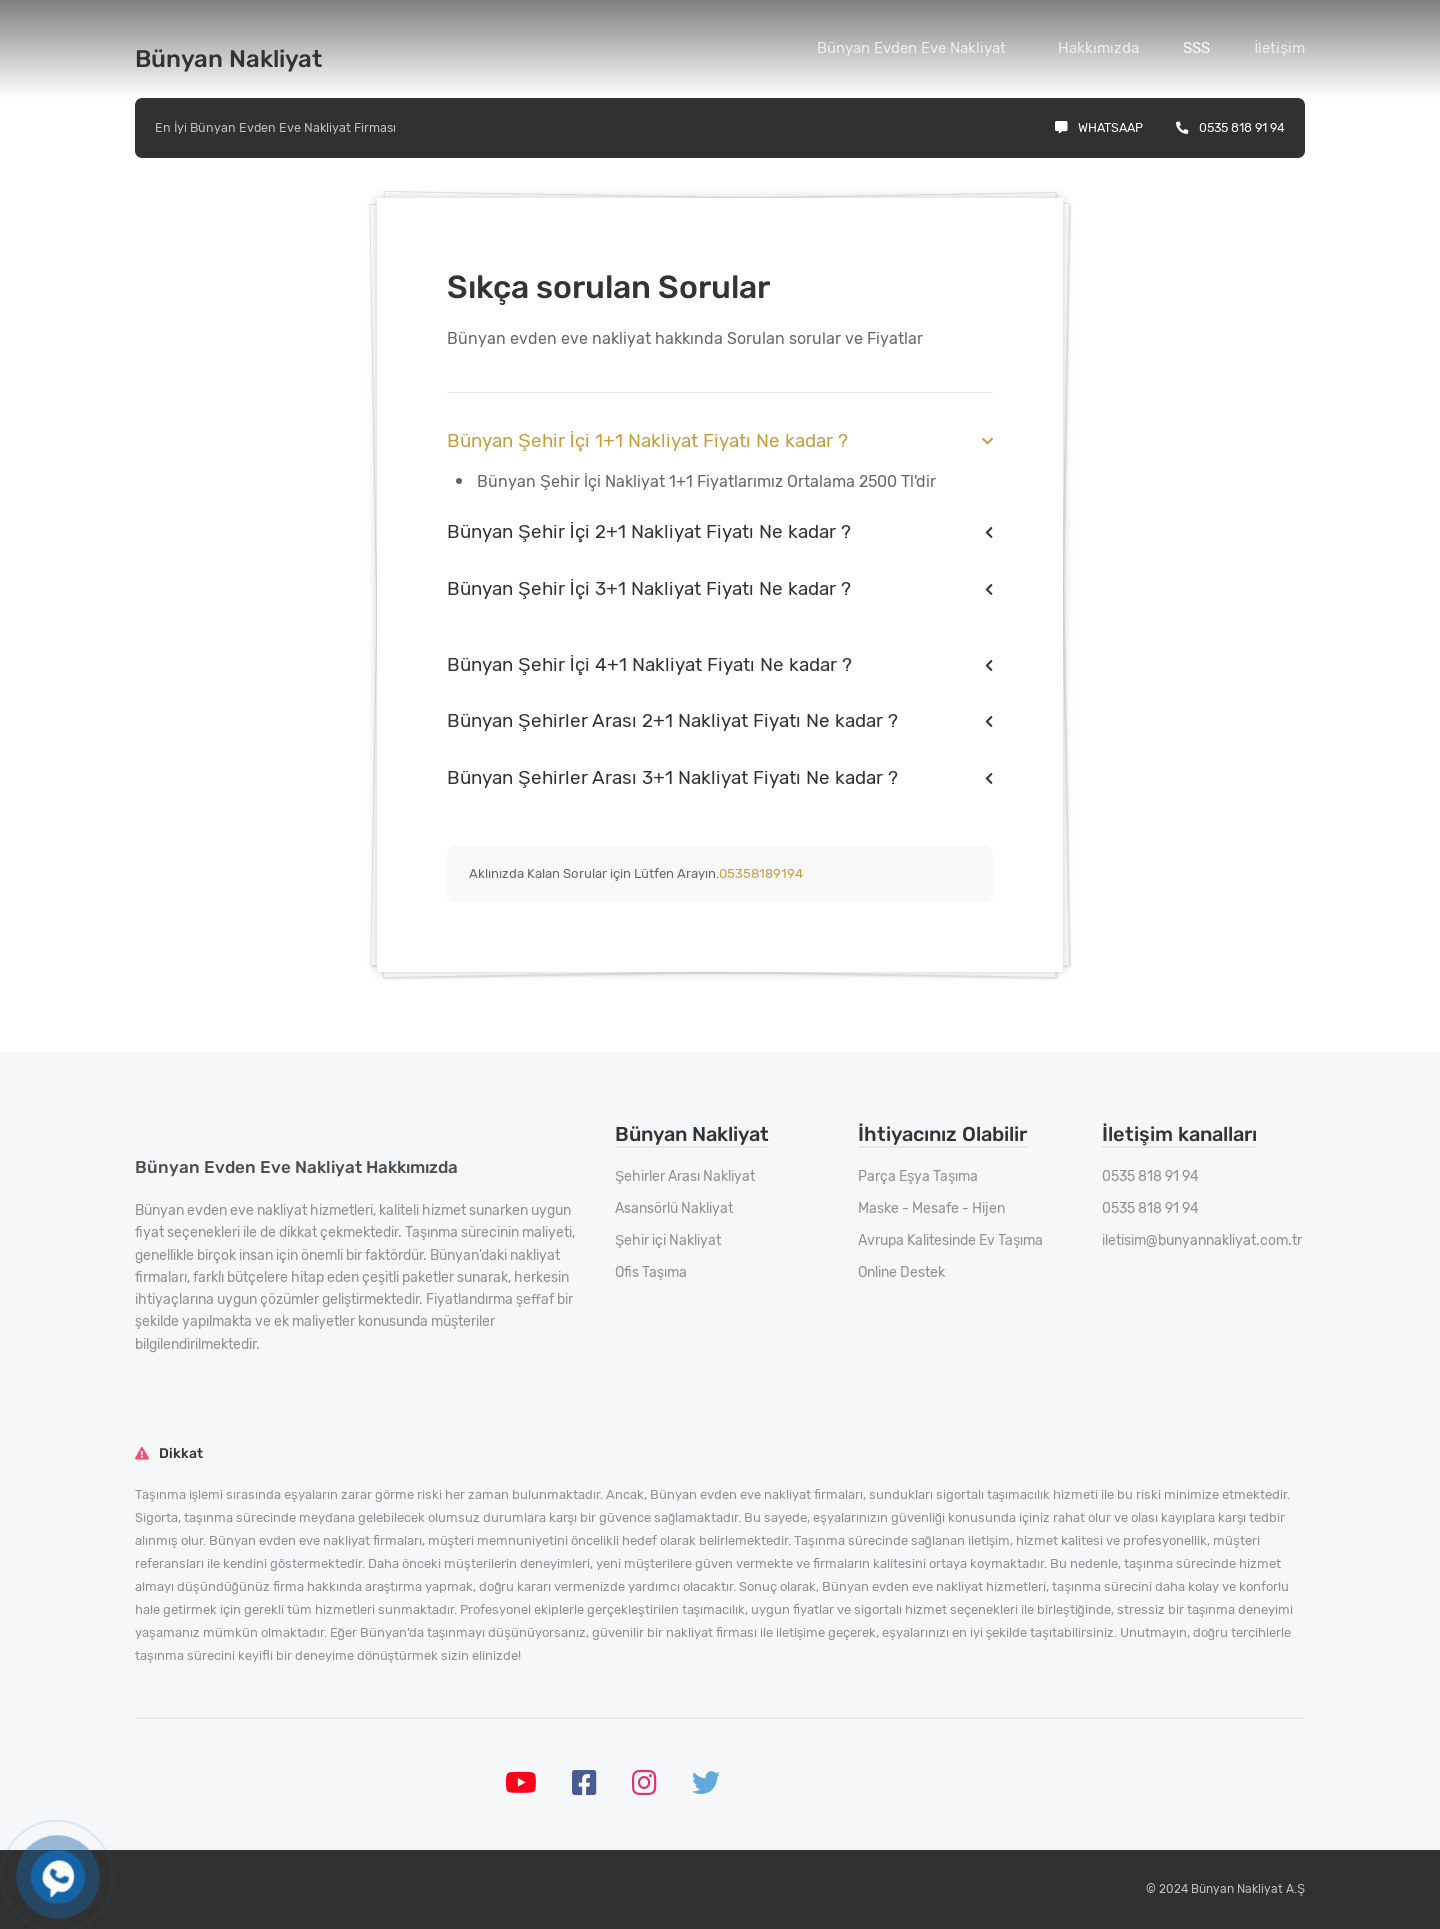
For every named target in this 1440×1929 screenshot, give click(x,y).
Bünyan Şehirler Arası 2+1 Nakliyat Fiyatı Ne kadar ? (672, 720)
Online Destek (901, 1272)
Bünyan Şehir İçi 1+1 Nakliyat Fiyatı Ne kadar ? (647, 440)
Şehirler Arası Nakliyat (685, 1176)
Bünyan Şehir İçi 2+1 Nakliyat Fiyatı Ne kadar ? (649, 531)
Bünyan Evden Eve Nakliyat (911, 48)
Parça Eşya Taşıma (918, 1176)
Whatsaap (1099, 127)
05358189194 (761, 873)
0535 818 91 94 (1230, 127)
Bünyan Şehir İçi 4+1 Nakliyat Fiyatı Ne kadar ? (649, 664)
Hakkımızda (1098, 48)
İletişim (1279, 48)
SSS (1196, 48)
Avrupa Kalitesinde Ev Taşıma (950, 1240)
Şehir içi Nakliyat (668, 1240)
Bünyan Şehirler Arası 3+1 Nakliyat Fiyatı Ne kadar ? (672, 777)
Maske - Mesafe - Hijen (931, 1208)
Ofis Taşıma (651, 1272)
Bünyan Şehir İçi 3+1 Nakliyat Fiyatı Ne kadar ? (649, 588)
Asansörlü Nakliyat (674, 1208)
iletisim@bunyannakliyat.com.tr (1202, 1240)
